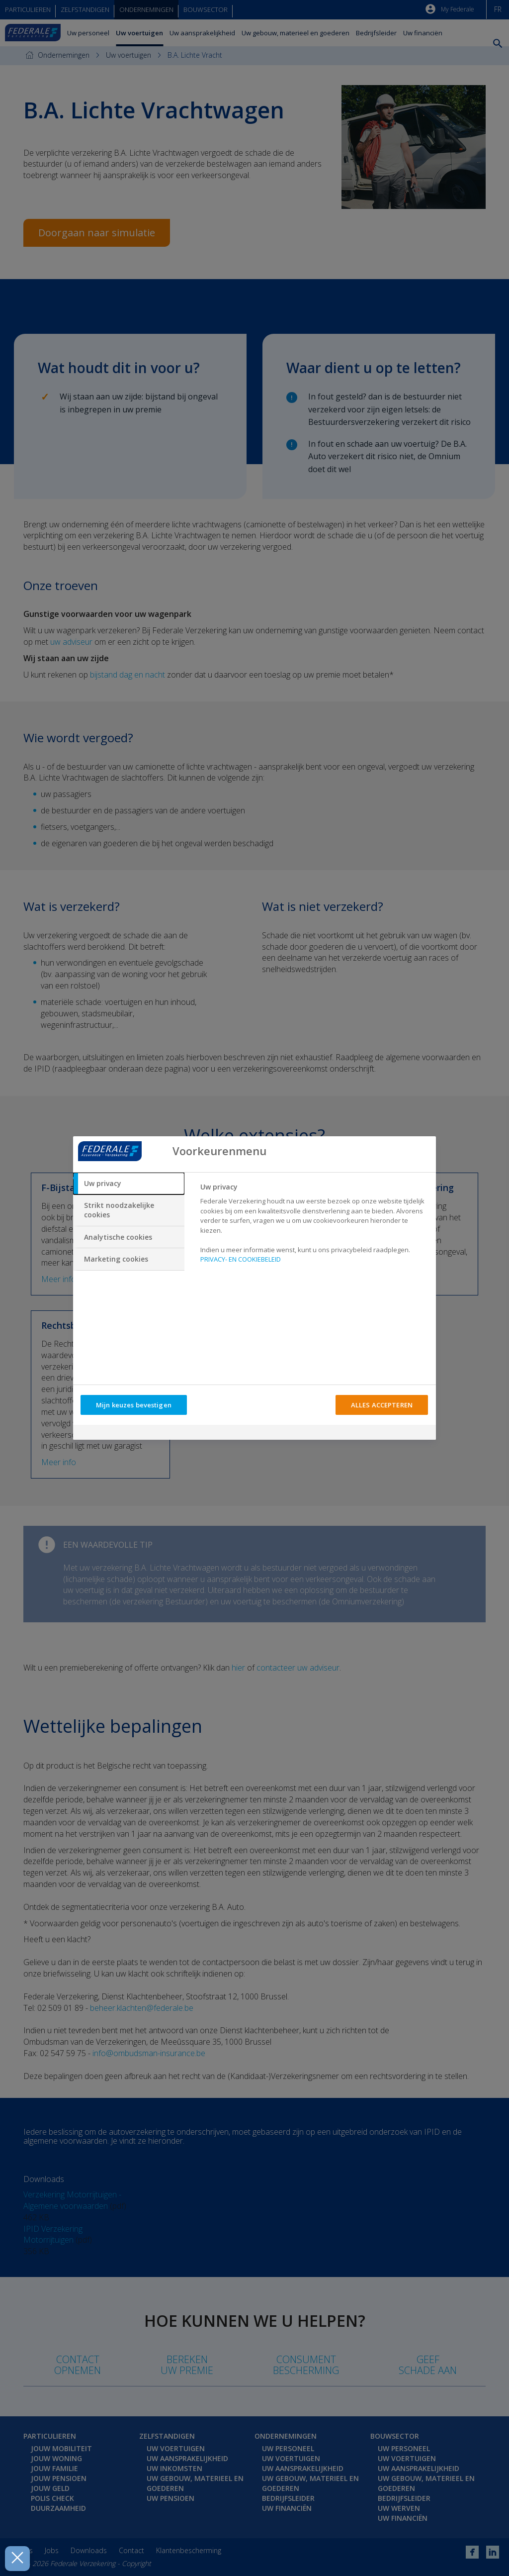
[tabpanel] (313, 1226)
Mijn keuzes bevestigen (133, 1404)
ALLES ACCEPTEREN (382, 1404)
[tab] (128, 1183)
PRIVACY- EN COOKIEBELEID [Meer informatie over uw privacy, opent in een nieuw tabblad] (240, 1259)
